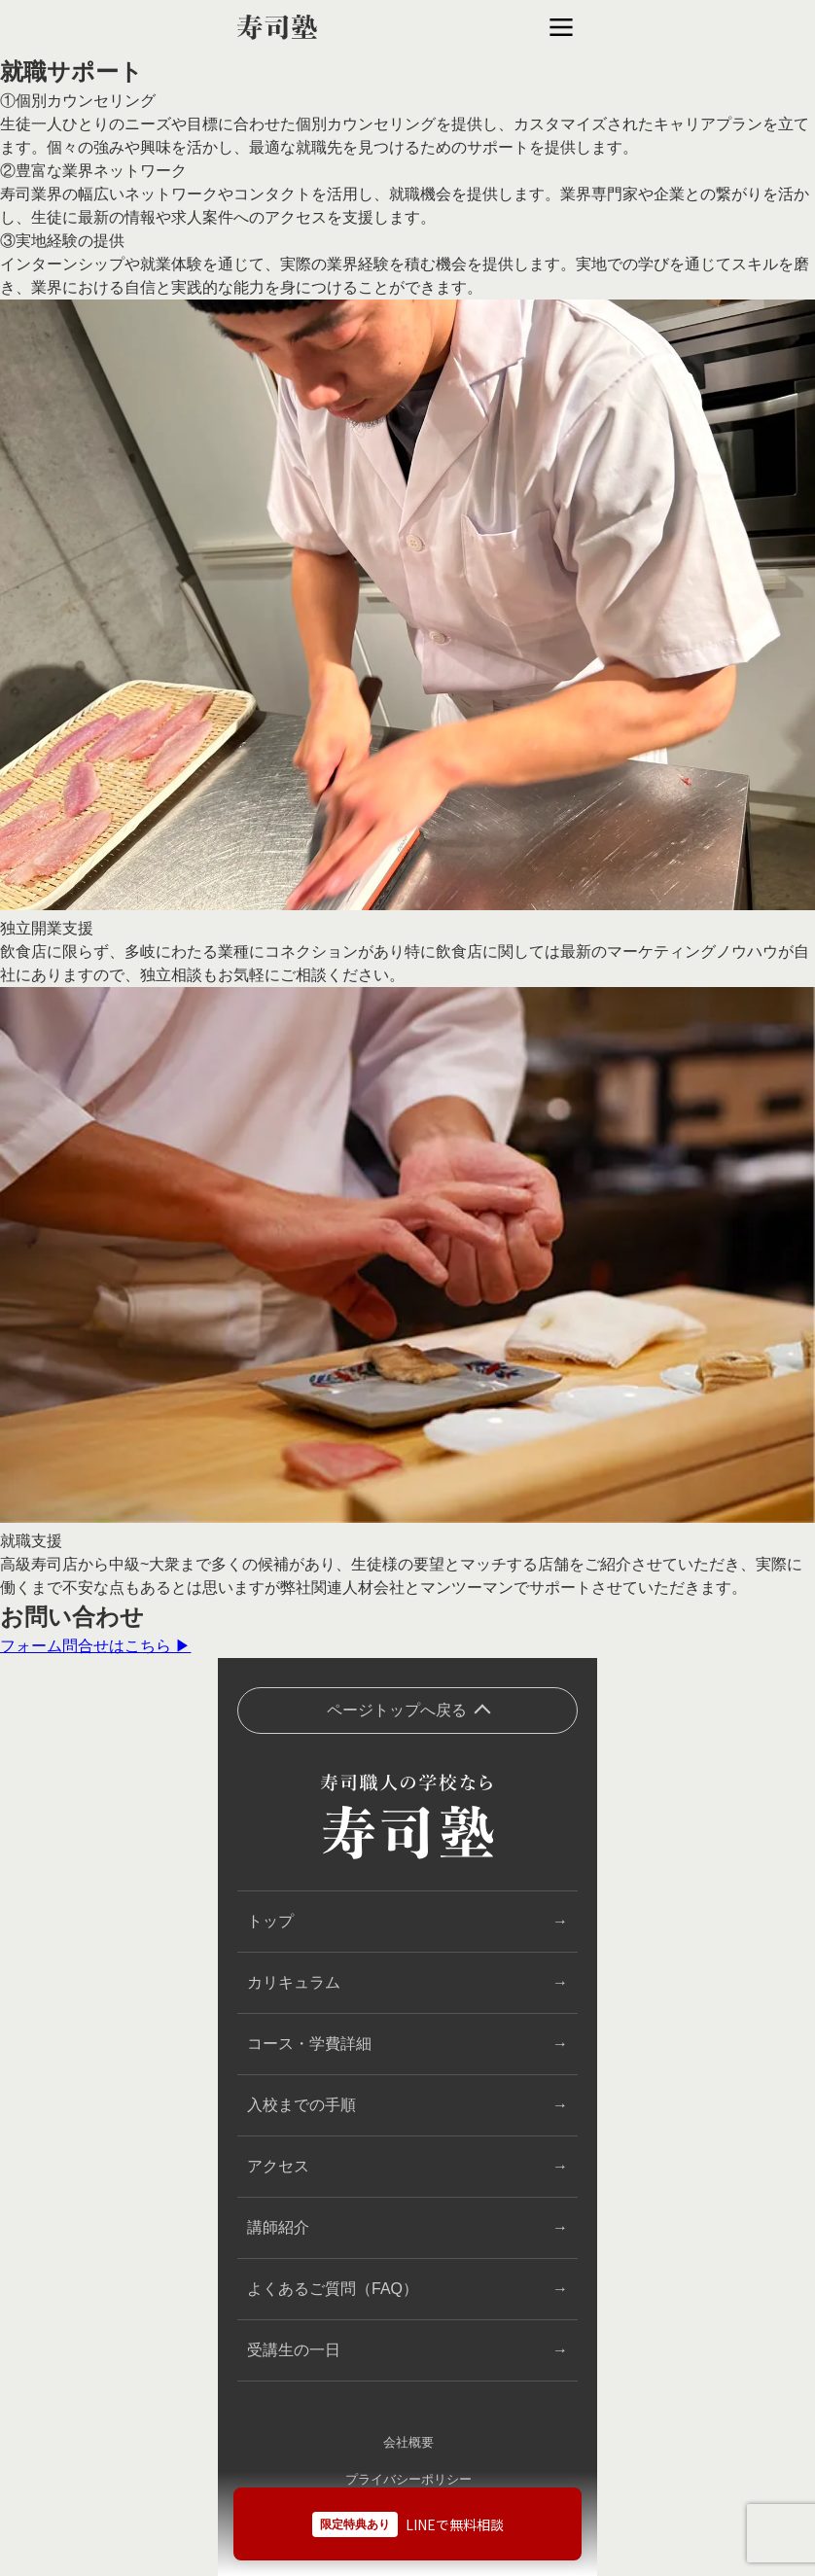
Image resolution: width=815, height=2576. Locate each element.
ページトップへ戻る (397, 1710)
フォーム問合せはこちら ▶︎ (95, 1646)
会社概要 (408, 2442)
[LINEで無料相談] (407, 2522)
